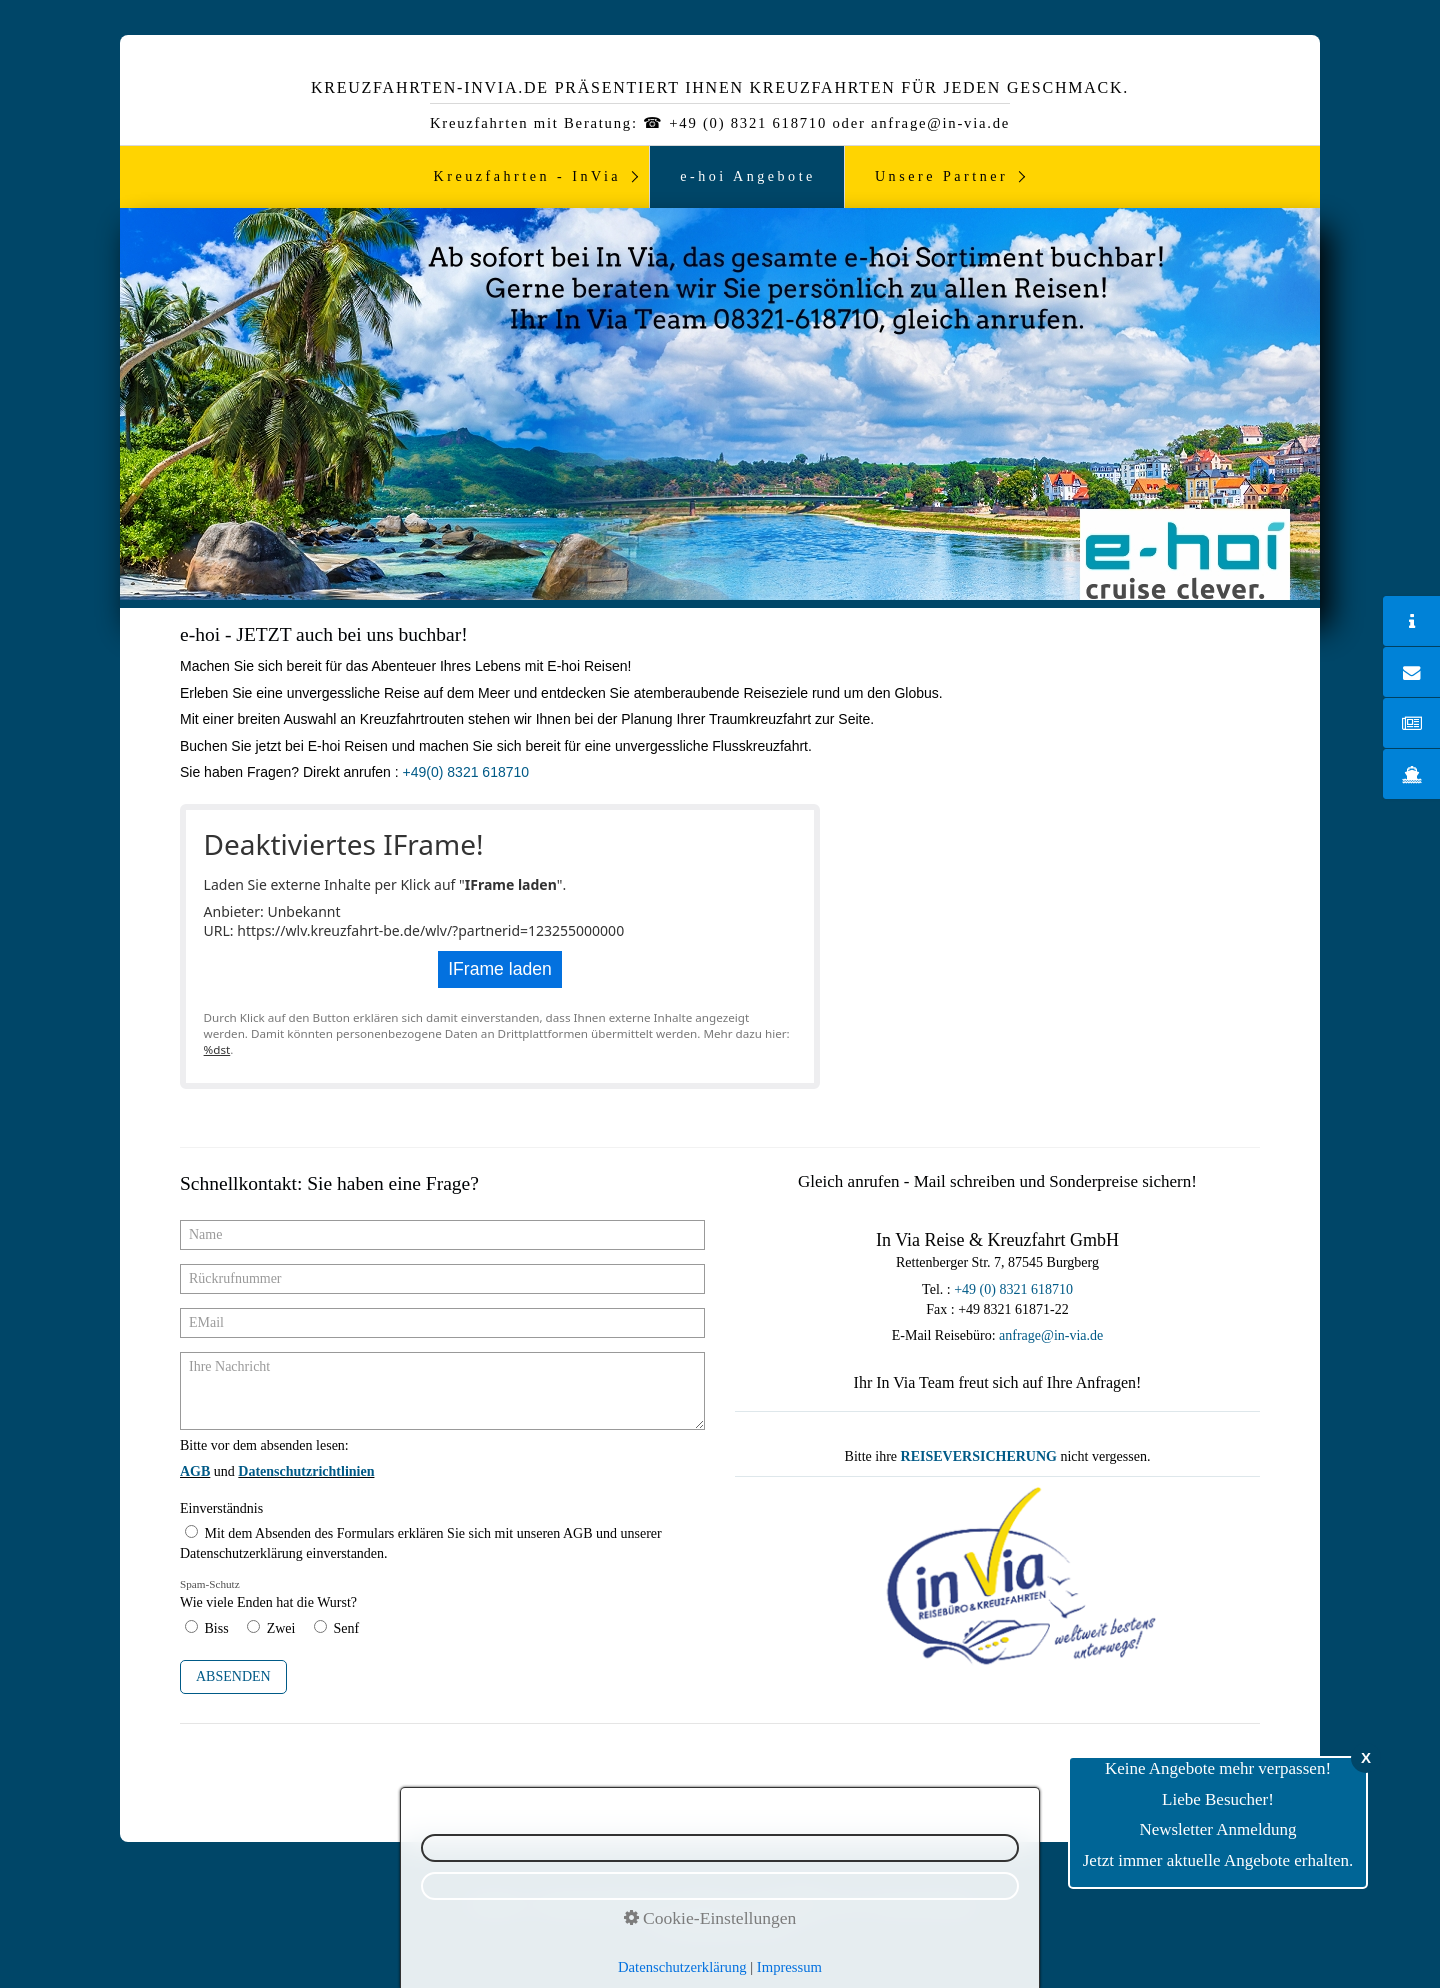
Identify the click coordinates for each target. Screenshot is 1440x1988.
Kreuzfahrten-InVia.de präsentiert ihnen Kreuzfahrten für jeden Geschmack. (720, 87)
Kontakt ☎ (783, 1904)
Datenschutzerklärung (599, 1904)
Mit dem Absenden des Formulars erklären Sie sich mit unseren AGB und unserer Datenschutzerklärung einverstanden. (421, 1543)
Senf (346, 1628)
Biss (217, 1628)
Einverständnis (221, 1508)
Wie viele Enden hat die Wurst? (268, 1594)
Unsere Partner (941, 176)
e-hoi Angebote (748, 176)
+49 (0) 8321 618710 (1013, 1289)
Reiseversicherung (923, 1904)
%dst (217, 1049)
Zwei (281, 1628)
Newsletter (494, 1904)
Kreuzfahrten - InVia (528, 176)
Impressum (706, 1904)
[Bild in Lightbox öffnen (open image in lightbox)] (997, 1580)
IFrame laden (500, 969)
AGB (844, 1904)
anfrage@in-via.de (1051, 1335)
